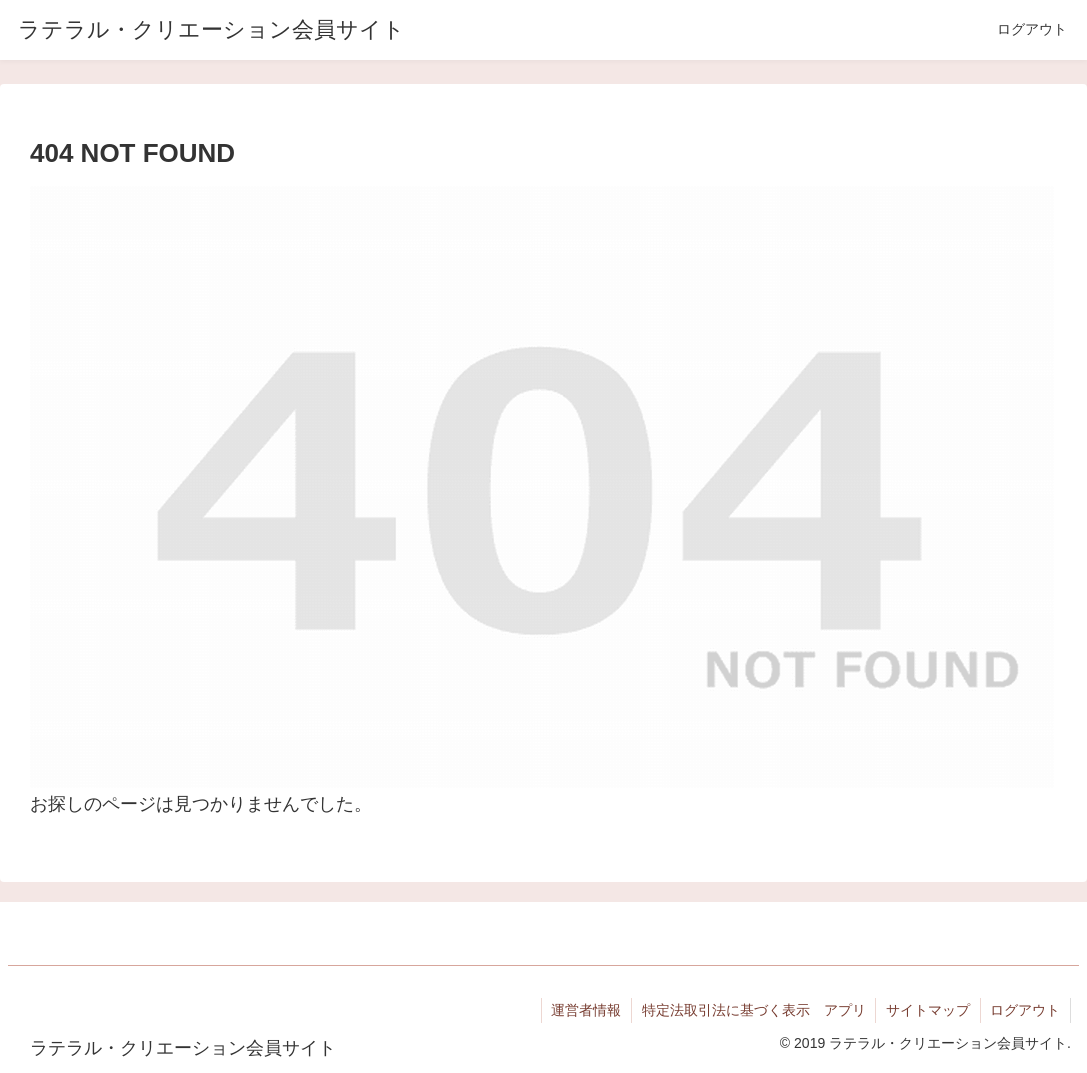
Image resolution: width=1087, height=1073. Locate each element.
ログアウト (1025, 1010)
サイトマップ (927, 1010)
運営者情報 (584, 1010)
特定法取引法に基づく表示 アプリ (752, 1010)
